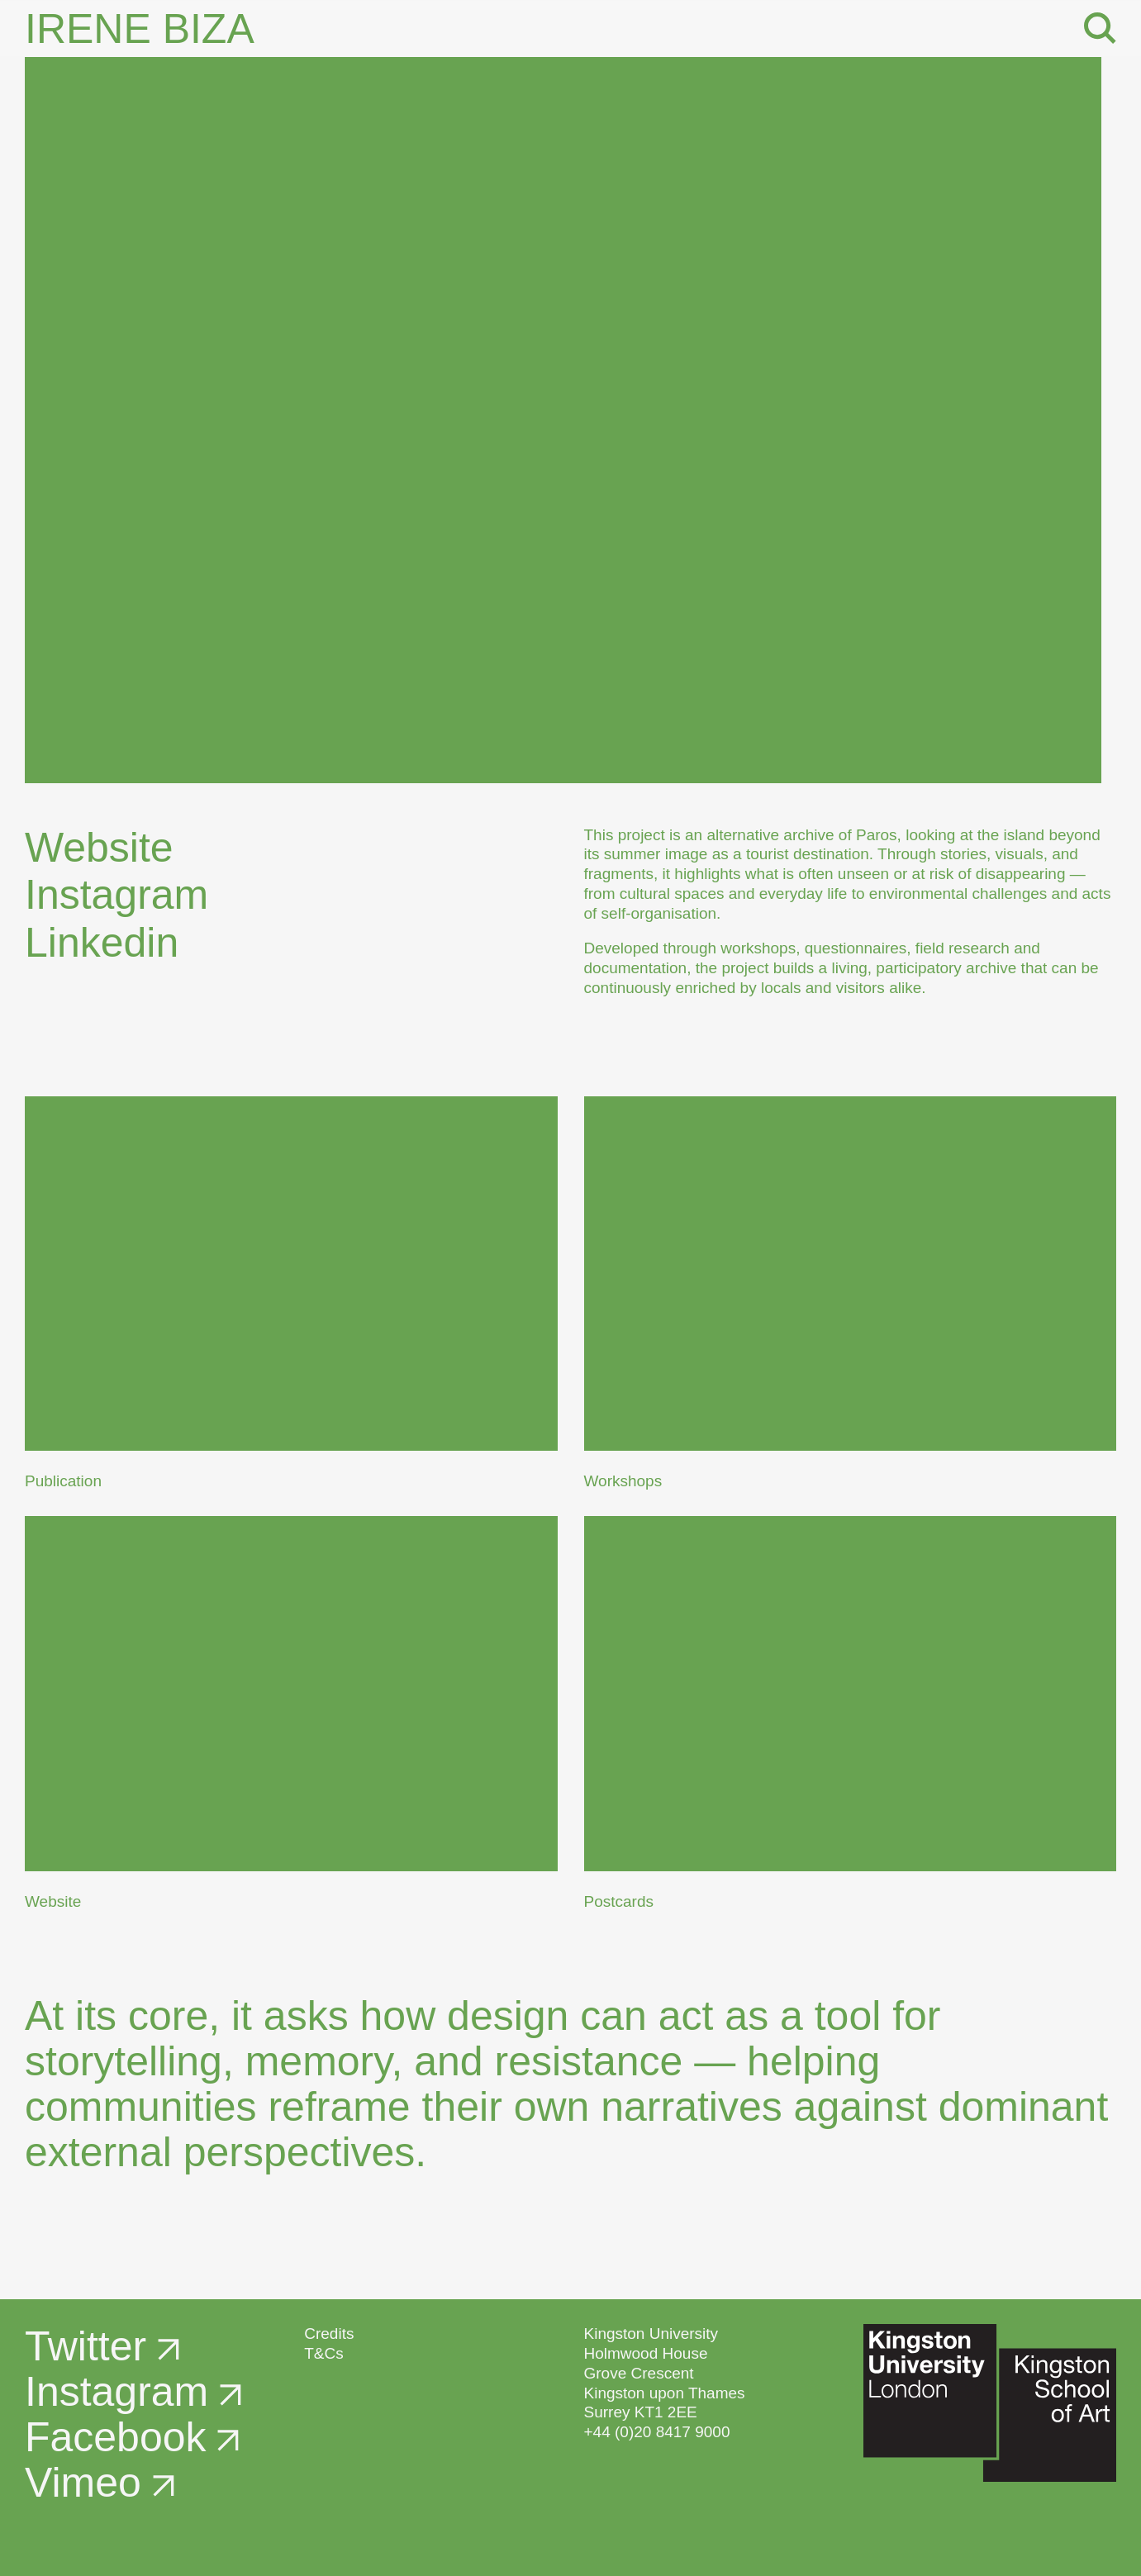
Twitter (102, 2346)
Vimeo (99, 2483)
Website (116, 848)
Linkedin (118, 943)
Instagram (133, 895)
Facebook (132, 2437)
